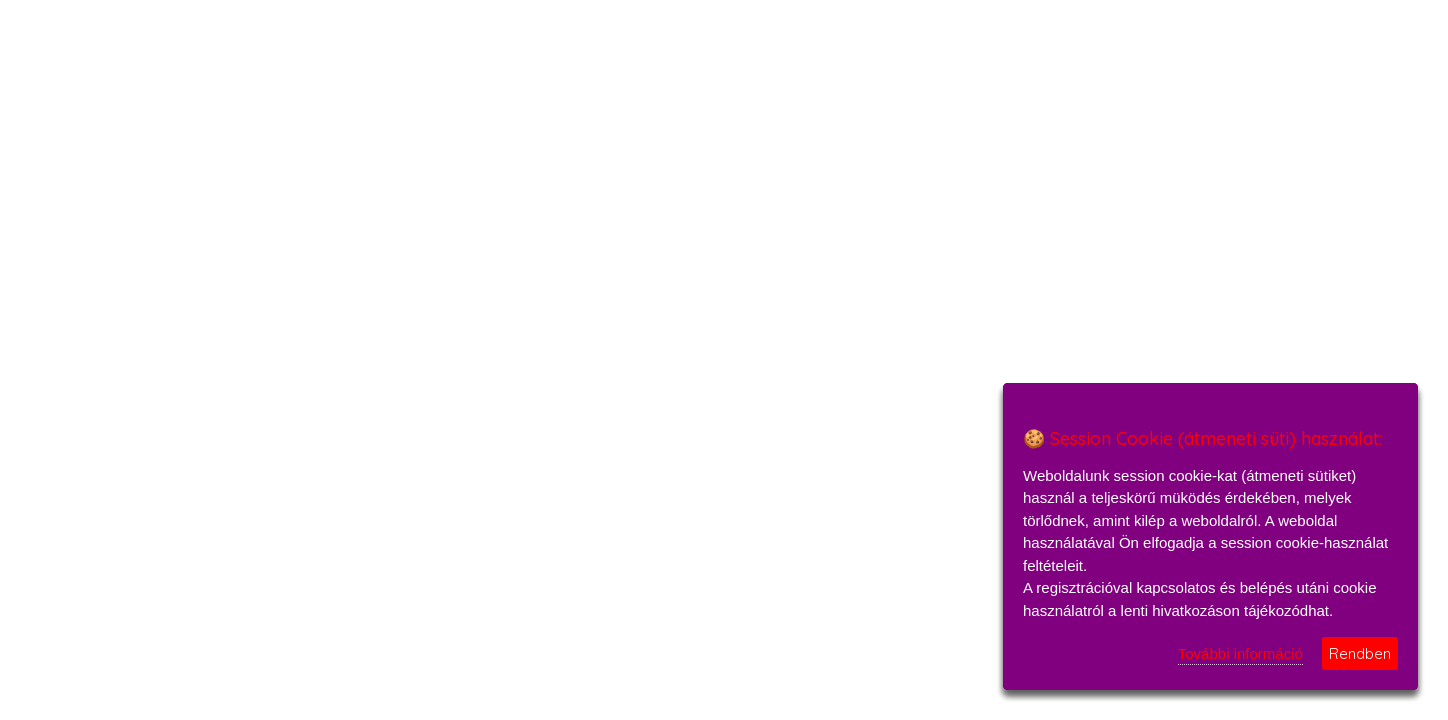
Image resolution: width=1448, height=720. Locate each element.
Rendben (1360, 653)
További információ (1240, 653)
